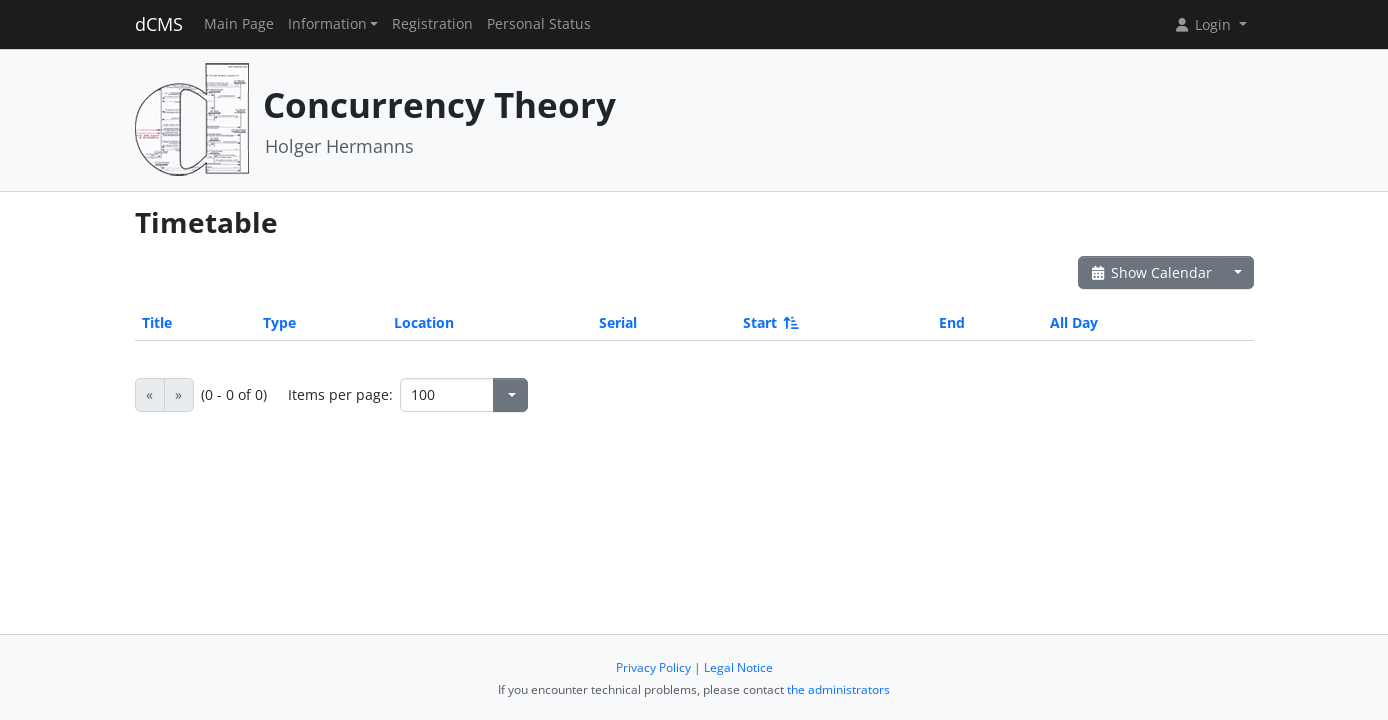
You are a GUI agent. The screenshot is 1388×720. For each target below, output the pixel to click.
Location (424, 322)
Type (279, 322)
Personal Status (539, 24)
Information (327, 24)
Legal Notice (738, 667)
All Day (1074, 322)
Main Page (239, 24)
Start (769, 322)
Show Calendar (1151, 272)
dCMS (159, 24)
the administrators (838, 689)
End (952, 322)
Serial (618, 322)
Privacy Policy (653, 667)
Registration (432, 24)
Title (157, 322)
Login (1204, 24)
